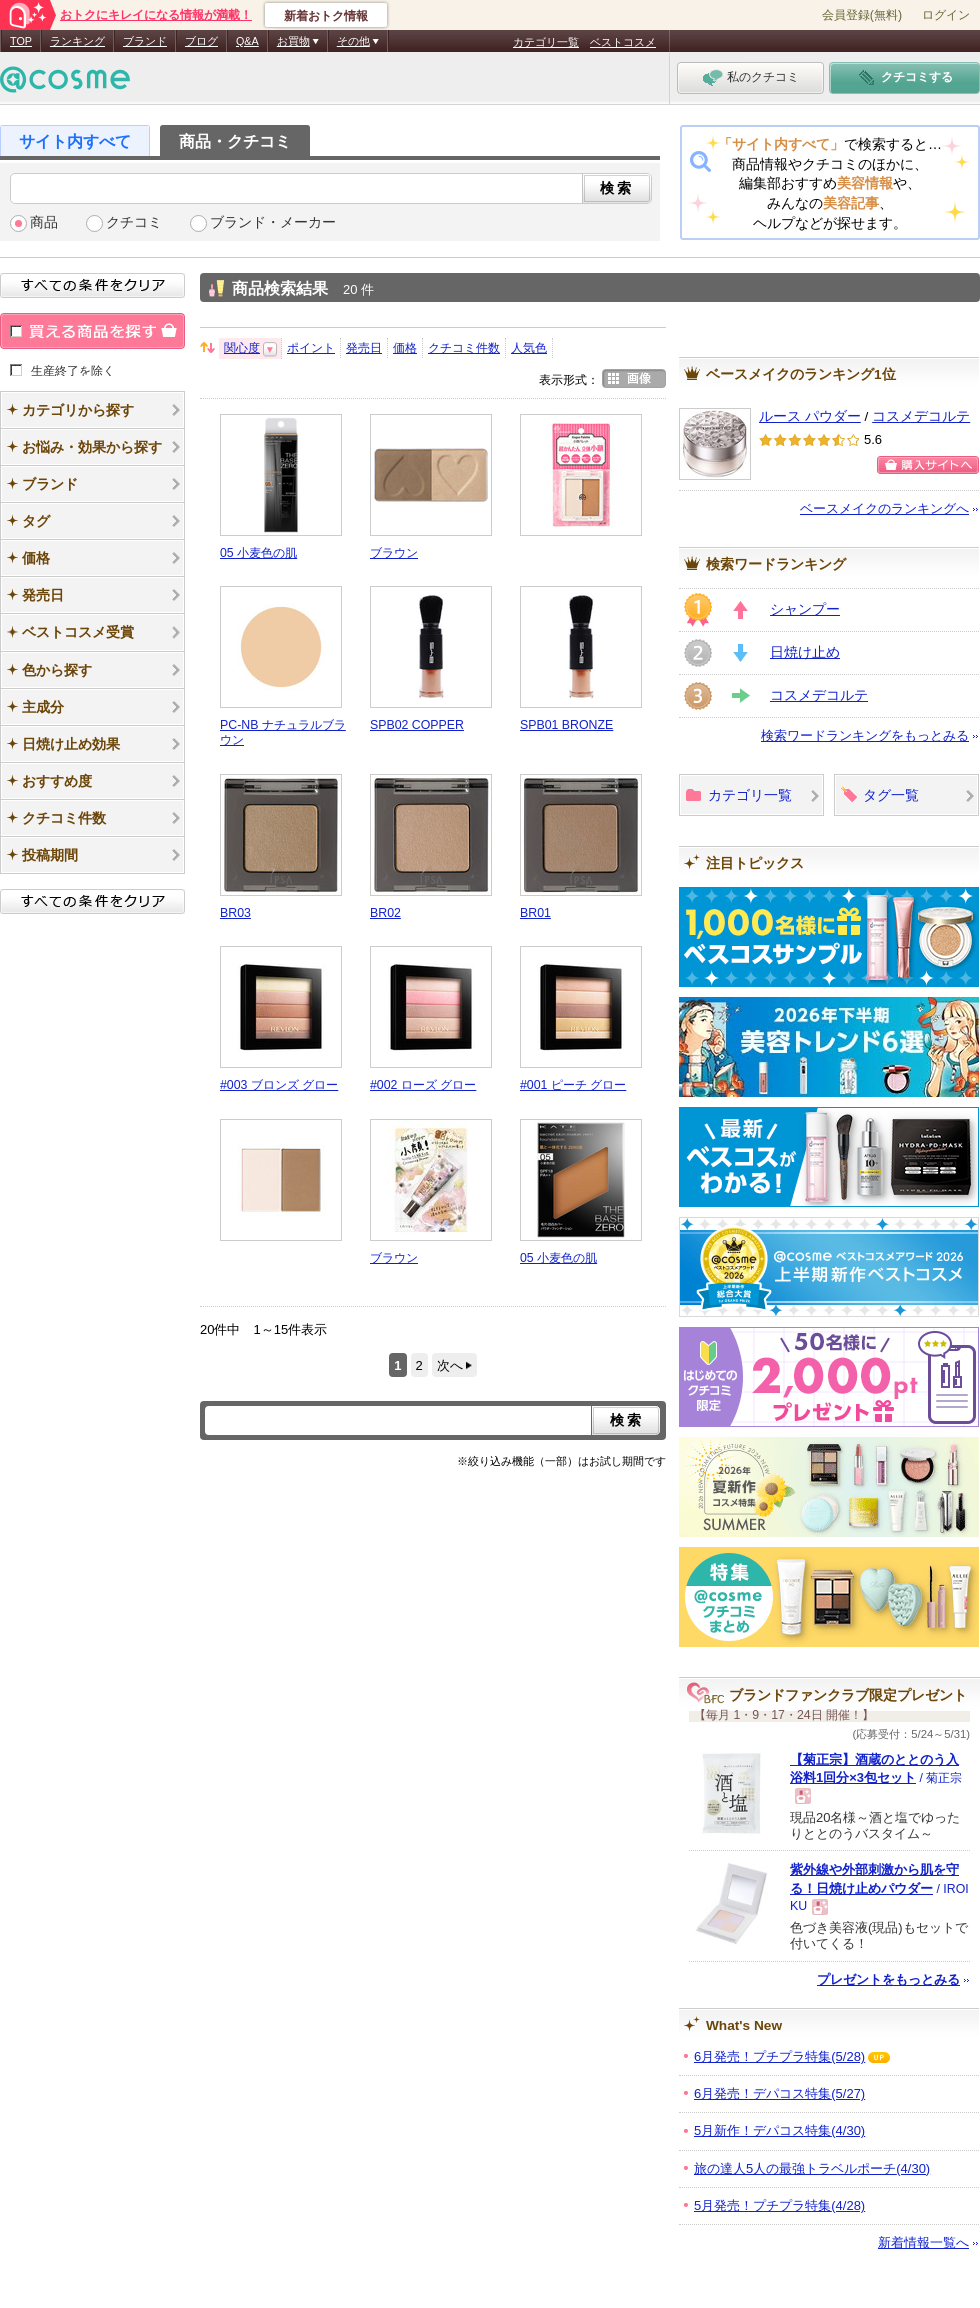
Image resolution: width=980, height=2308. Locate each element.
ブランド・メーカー (273, 222)
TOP (21, 41)
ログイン (946, 15)
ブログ (201, 41)
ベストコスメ (623, 42)
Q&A (247, 41)
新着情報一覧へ (923, 2242)
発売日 (364, 348)
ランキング (77, 41)
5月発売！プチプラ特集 (779, 2205)
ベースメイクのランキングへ (884, 508)
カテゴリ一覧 (546, 42)
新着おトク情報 (326, 16)
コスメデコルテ (921, 416)
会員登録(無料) (862, 15)
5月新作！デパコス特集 (779, 2130)
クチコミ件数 (464, 348)
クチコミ (134, 222)
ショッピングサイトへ (928, 465)
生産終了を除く (73, 370)
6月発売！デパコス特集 (779, 2093)
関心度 (242, 348)
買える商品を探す (92, 331)
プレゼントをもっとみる (888, 1979)
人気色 (529, 348)
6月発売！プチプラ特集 (779, 2056)
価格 (405, 348)
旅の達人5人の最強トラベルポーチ (812, 2168)
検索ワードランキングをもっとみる (865, 735)
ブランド (145, 41)
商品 (44, 222)
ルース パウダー (810, 416)
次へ (450, 1365)
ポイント (311, 348)
